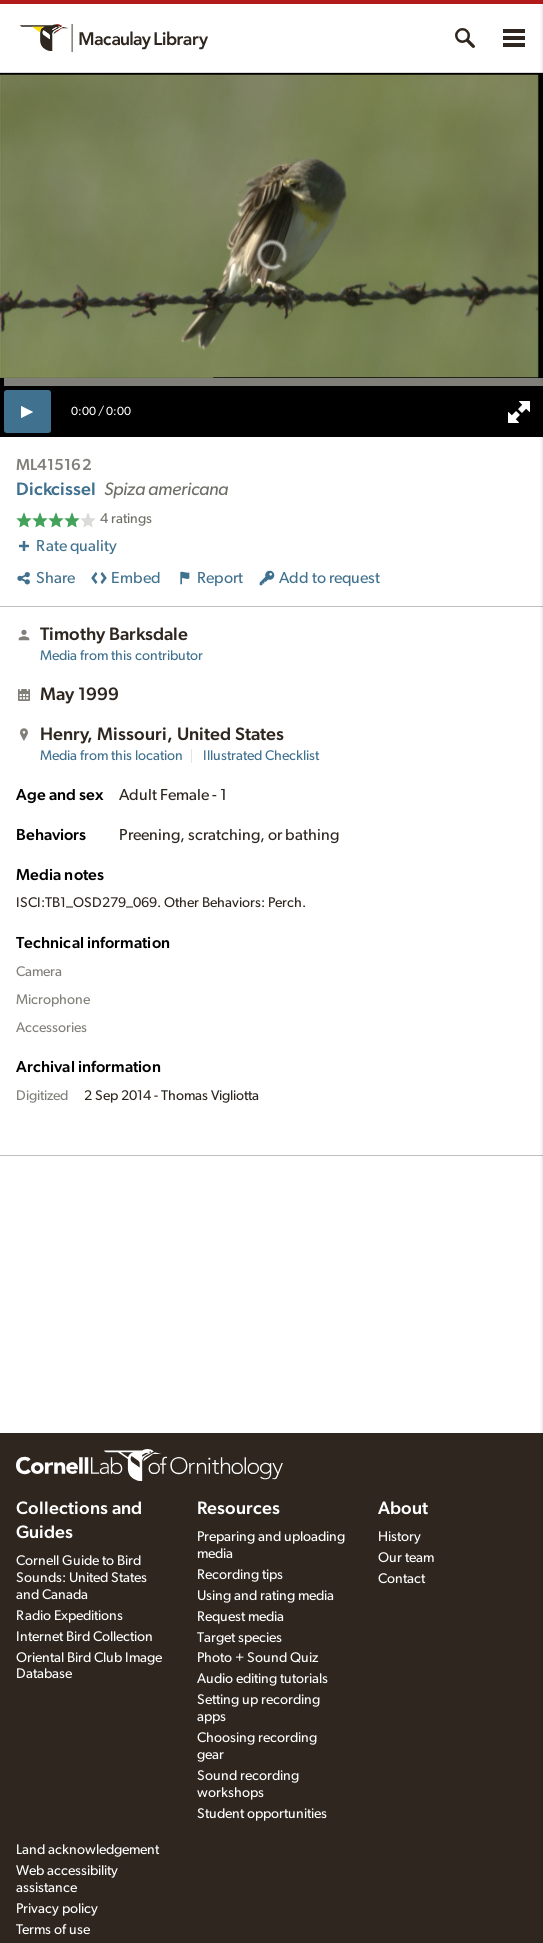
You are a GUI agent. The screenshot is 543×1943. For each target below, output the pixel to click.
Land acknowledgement (87, 1850)
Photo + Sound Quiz (257, 1658)
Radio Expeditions (69, 1616)
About (403, 1509)
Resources (238, 1509)
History (399, 1537)
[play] (27, 411)
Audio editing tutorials (262, 1679)
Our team (406, 1558)
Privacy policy (57, 1909)
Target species (239, 1638)
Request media (240, 1617)
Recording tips (240, 1575)
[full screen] (519, 412)
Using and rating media (265, 1596)
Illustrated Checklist (261, 756)
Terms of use (53, 1930)
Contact (401, 1579)
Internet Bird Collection (84, 1637)
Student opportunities (262, 1814)
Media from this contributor (121, 656)
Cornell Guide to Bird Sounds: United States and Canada (81, 1578)
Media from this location (111, 756)
